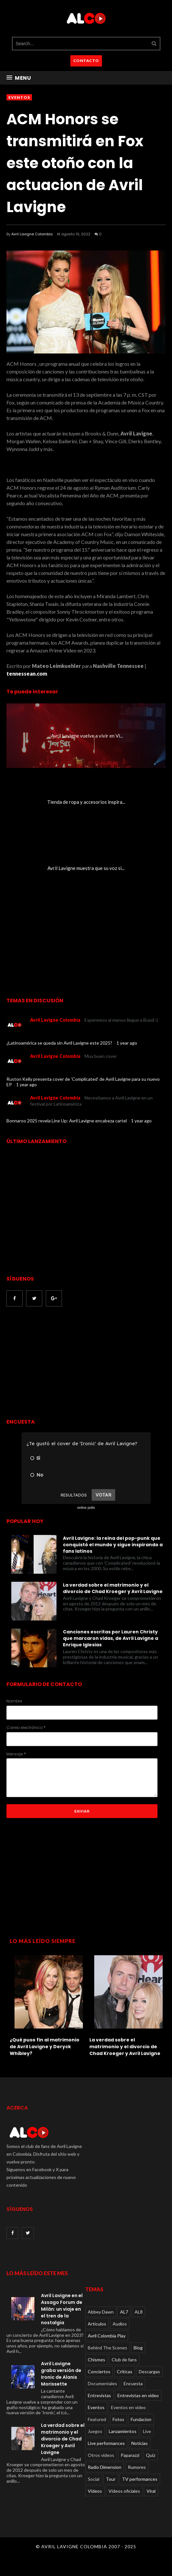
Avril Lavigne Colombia (32, 234)
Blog (138, 2347)
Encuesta (133, 2383)
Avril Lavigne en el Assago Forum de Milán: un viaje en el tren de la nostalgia (62, 2309)
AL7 (124, 2312)
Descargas (149, 2371)
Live (147, 2431)
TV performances (139, 2479)
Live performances (106, 2443)
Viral (151, 2491)
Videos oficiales (124, 2491)
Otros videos (101, 2455)
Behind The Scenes (107, 2347)
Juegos (95, 2431)
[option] (46, 2004)
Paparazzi (130, 2455)
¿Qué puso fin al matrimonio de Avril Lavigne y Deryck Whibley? (44, 2047)
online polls (86, 1507)
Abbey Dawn (101, 2312)
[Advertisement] (60, 1363)
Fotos (118, 2419)
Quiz (150, 2455)
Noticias (139, 2443)
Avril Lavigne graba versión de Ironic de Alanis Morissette (61, 2373)
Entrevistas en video (138, 2395)
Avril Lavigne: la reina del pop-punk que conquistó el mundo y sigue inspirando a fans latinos (113, 1544)
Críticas (124, 2371)
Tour (111, 2479)
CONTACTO (86, 60)
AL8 (139, 2312)
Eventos (19, 97)
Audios (120, 2323)
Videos (95, 2491)
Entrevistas (99, 2395)
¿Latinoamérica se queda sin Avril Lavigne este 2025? (59, 1043)
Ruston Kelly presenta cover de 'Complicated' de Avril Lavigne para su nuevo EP (83, 1081)
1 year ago (126, 1043)
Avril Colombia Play (107, 2335)
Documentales (102, 2383)
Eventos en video (128, 2407)
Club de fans (124, 2359)
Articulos (97, 2323)
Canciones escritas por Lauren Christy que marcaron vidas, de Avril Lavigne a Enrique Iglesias (110, 1638)
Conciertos (99, 2371)
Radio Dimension (104, 2467)
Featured (97, 2419)
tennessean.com (26, 673)
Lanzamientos (123, 2431)
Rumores (137, 2467)
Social (93, 2479)
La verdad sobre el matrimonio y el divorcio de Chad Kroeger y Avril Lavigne (113, 1588)
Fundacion (141, 2419)
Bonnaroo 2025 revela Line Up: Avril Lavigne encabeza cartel (67, 1120)
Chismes (96, 2359)
